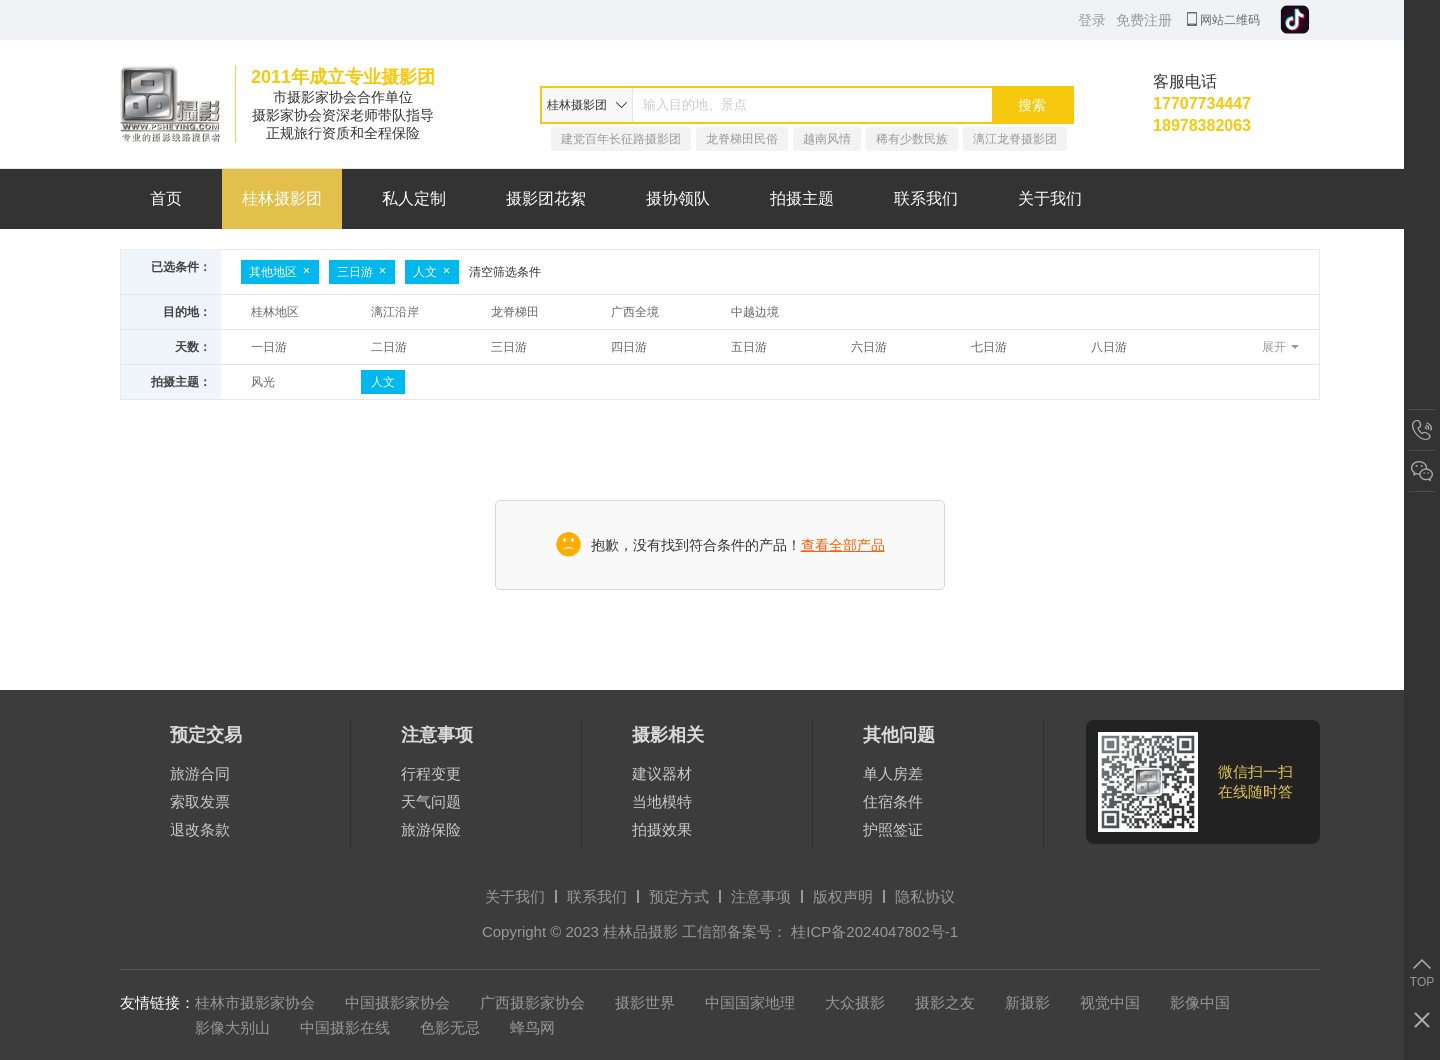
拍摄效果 (662, 829)
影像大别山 (232, 1027)
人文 (432, 272)
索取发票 (200, 801)
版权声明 (843, 896)
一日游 (269, 347)
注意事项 (437, 735)
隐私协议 (925, 896)
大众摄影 (855, 1002)
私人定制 (414, 198)
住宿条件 (893, 801)
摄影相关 (668, 735)
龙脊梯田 (515, 312)
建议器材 (662, 773)
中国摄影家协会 (397, 1002)
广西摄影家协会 (532, 1002)
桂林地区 (275, 312)
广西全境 (635, 312)
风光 (263, 382)
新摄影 (1027, 1002)
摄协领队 (678, 198)
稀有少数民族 (912, 139)
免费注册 (1144, 20)
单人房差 (893, 773)
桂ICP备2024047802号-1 (874, 931)
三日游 (362, 272)
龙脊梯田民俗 (742, 139)
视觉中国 (1110, 1002)
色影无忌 (450, 1027)
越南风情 (827, 139)
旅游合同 (200, 773)
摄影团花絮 (546, 198)
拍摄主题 (802, 198)
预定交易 (206, 735)
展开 (1274, 347)
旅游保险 (431, 829)
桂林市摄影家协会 (255, 1002)
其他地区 (280, 272)
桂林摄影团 (282, 198)
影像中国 (1200, 1002)
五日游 (749, 347)
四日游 (629, 347)
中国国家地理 (750, 1002)
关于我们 (1050, 198)
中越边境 (755, 312)
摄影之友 (945, 1002)
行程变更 (431, 773)
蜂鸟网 (532, 1027)
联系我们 (926, 198)
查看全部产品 (843, 545)
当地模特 (662, 801)
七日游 (989, 347)
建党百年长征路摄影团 (621, 139)
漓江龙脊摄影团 (1015, 139)
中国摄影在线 (345, 1027)
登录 (1092, 20)
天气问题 (431, 801)
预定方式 (679, 896)
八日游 (1109, 347)
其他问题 (899, 735)
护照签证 (893, 829)
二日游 (389, 347)
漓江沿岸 (395, 312)
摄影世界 (645, 1002)
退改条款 (200, 829)
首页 (166, 198)
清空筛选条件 (505, 272)
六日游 (869, 347)
